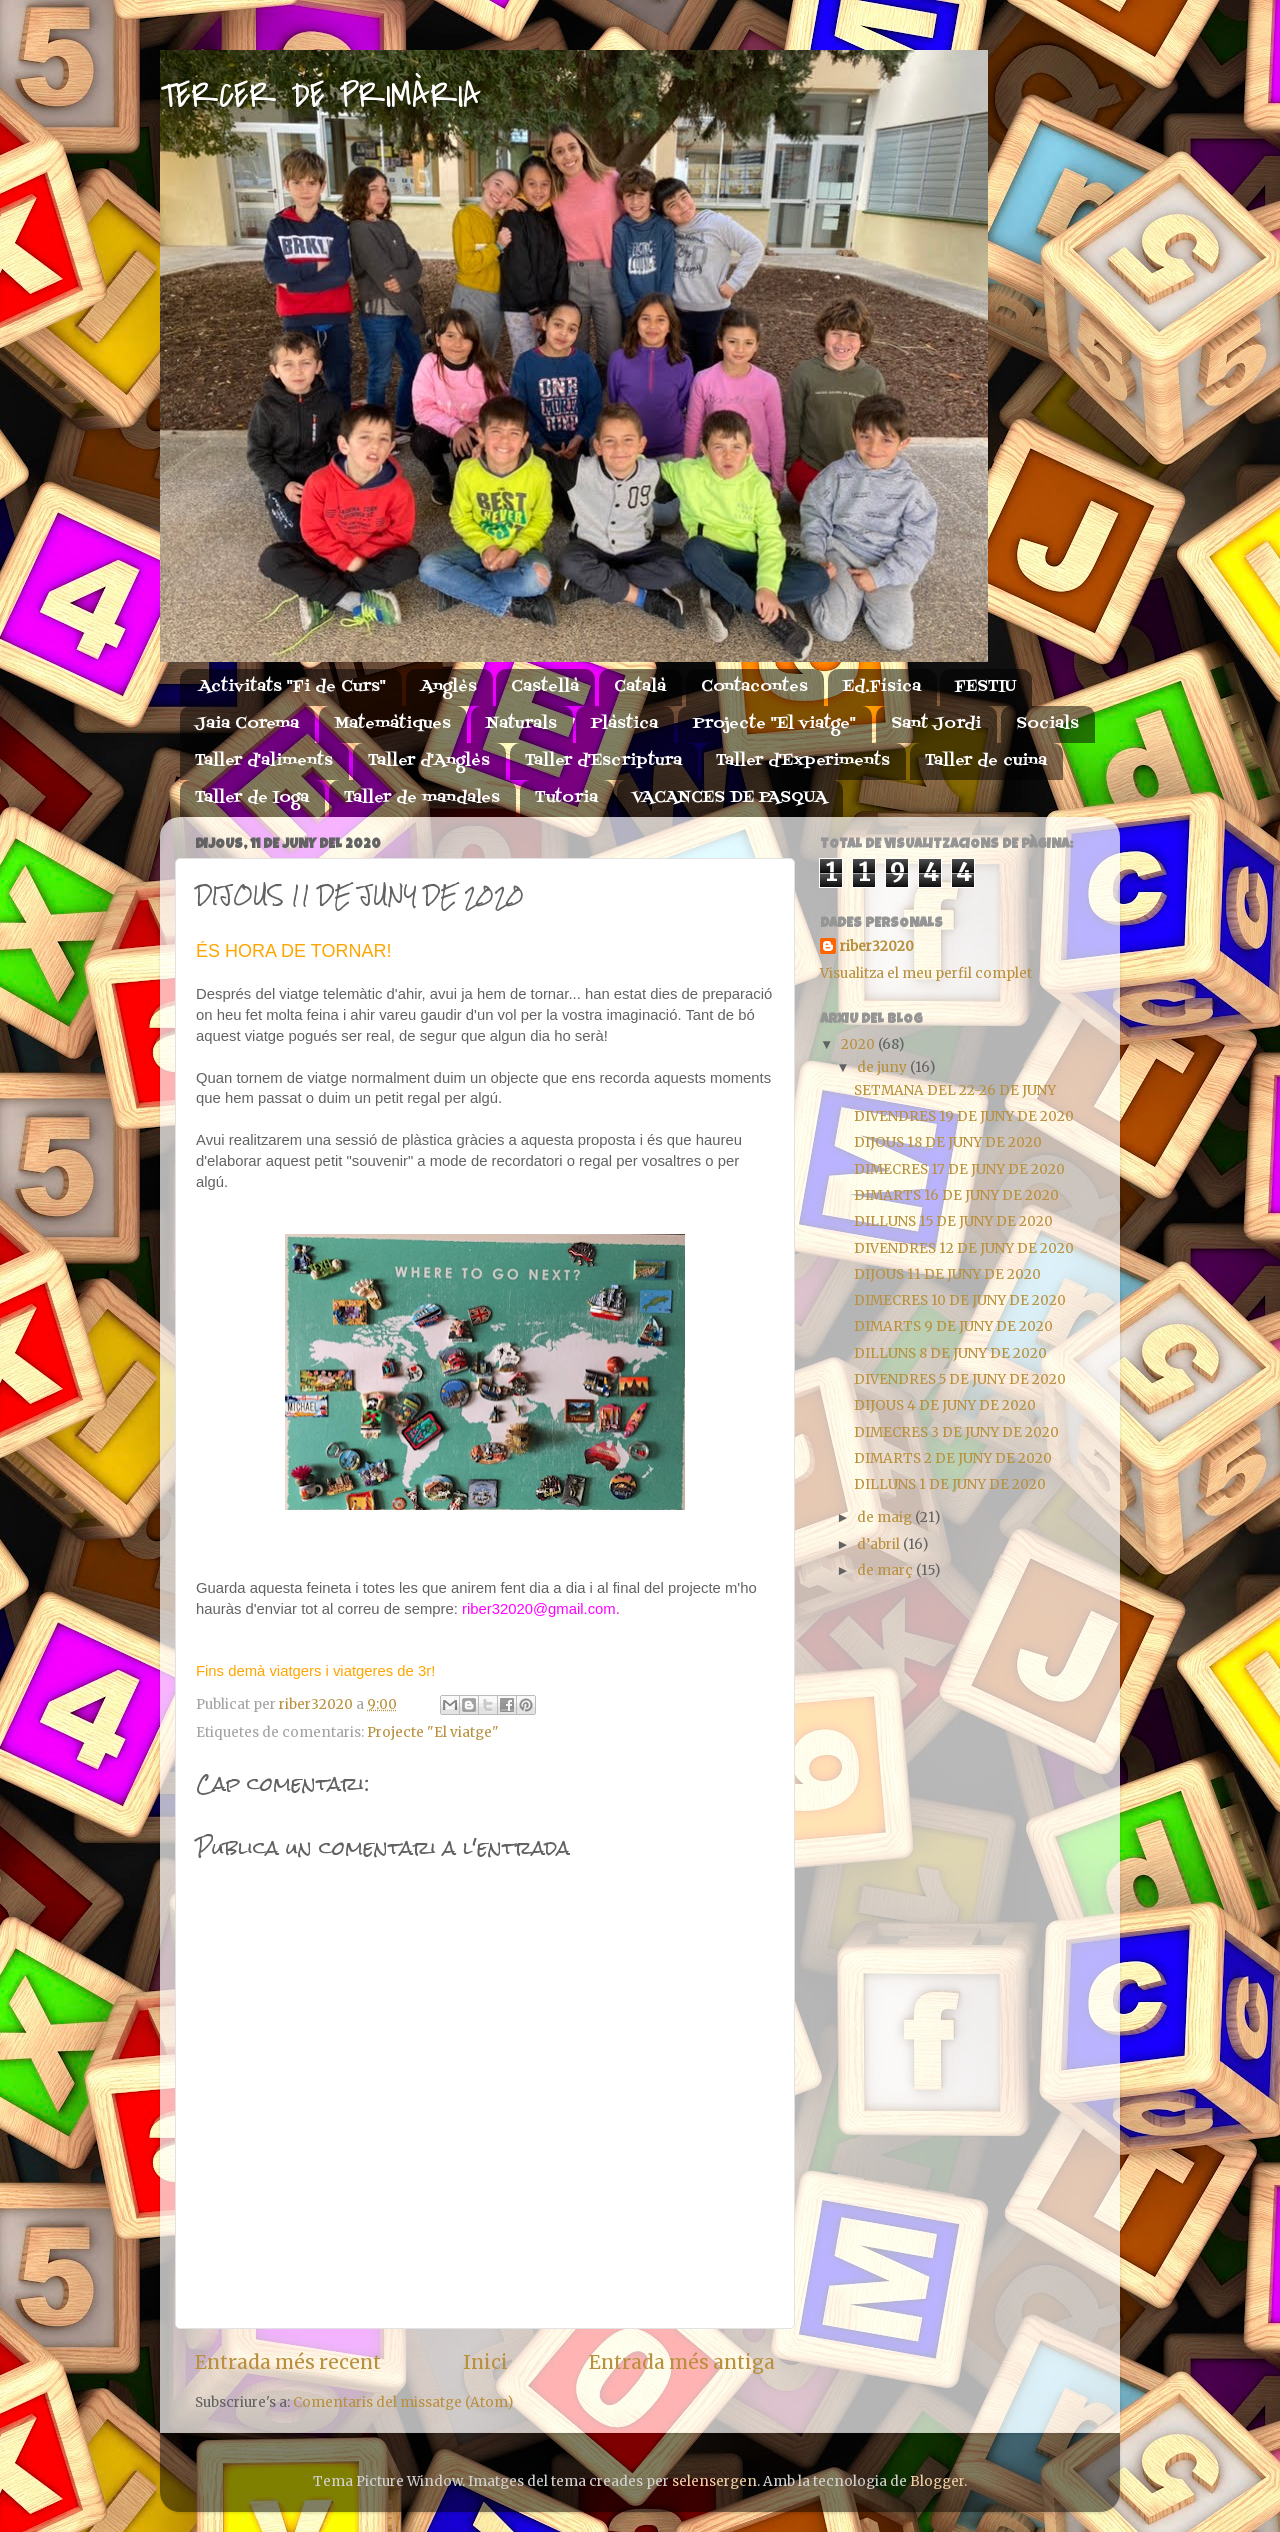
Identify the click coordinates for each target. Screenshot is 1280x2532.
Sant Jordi (936, 724)
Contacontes (754, 687)
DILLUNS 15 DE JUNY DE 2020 (953, 1221)
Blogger (937, 2481)
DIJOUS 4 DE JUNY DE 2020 (945, 1405)
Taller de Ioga (252, 798)
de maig (886, 1517)
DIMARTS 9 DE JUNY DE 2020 (953, 1326)
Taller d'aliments (264, 761)
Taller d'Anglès (429, 761)
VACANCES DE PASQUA (729, 798)
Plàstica (624, 724)
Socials (1047, 724)
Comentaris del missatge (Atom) (403, 2402)
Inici (485, 2362)
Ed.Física (882, 687)
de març (886, 1570)
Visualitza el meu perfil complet (926, 973)
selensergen (714, 2481)
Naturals (521, 724)
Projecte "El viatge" (774, 724)
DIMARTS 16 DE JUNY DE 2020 (956, 1195)
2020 (859, 1044)
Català (640, 687)
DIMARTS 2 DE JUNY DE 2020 (953, 1458)
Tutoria (566, 798)
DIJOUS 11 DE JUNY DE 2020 (947, 1274)
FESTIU (985, 687)
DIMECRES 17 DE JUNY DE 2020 (959, 1169)
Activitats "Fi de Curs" (292, 687)
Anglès (449, 687)
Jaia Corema (247, 724)
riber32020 (877, 946)
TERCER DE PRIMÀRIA (320, 96)
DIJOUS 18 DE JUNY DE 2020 (948, 1142)
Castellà (545, 687)
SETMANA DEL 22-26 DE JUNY (955, 1090)
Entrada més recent (288, 2362)
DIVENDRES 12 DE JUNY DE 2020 (964, 1248)
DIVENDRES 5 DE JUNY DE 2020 (960, 1379)
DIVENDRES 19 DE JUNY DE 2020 (964, 1116)
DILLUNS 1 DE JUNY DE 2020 (950, 1484)
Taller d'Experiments (803, 761)
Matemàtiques (392, 724)
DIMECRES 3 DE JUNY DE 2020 (956, 1432)
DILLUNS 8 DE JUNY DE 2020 (950, 1353)
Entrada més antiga (682, 2362)
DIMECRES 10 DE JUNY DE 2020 (960, 1300)
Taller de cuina (986, 761)
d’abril (880, 1544)
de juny (883, 1067)
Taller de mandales (422, 798)
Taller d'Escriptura (603, 761)
